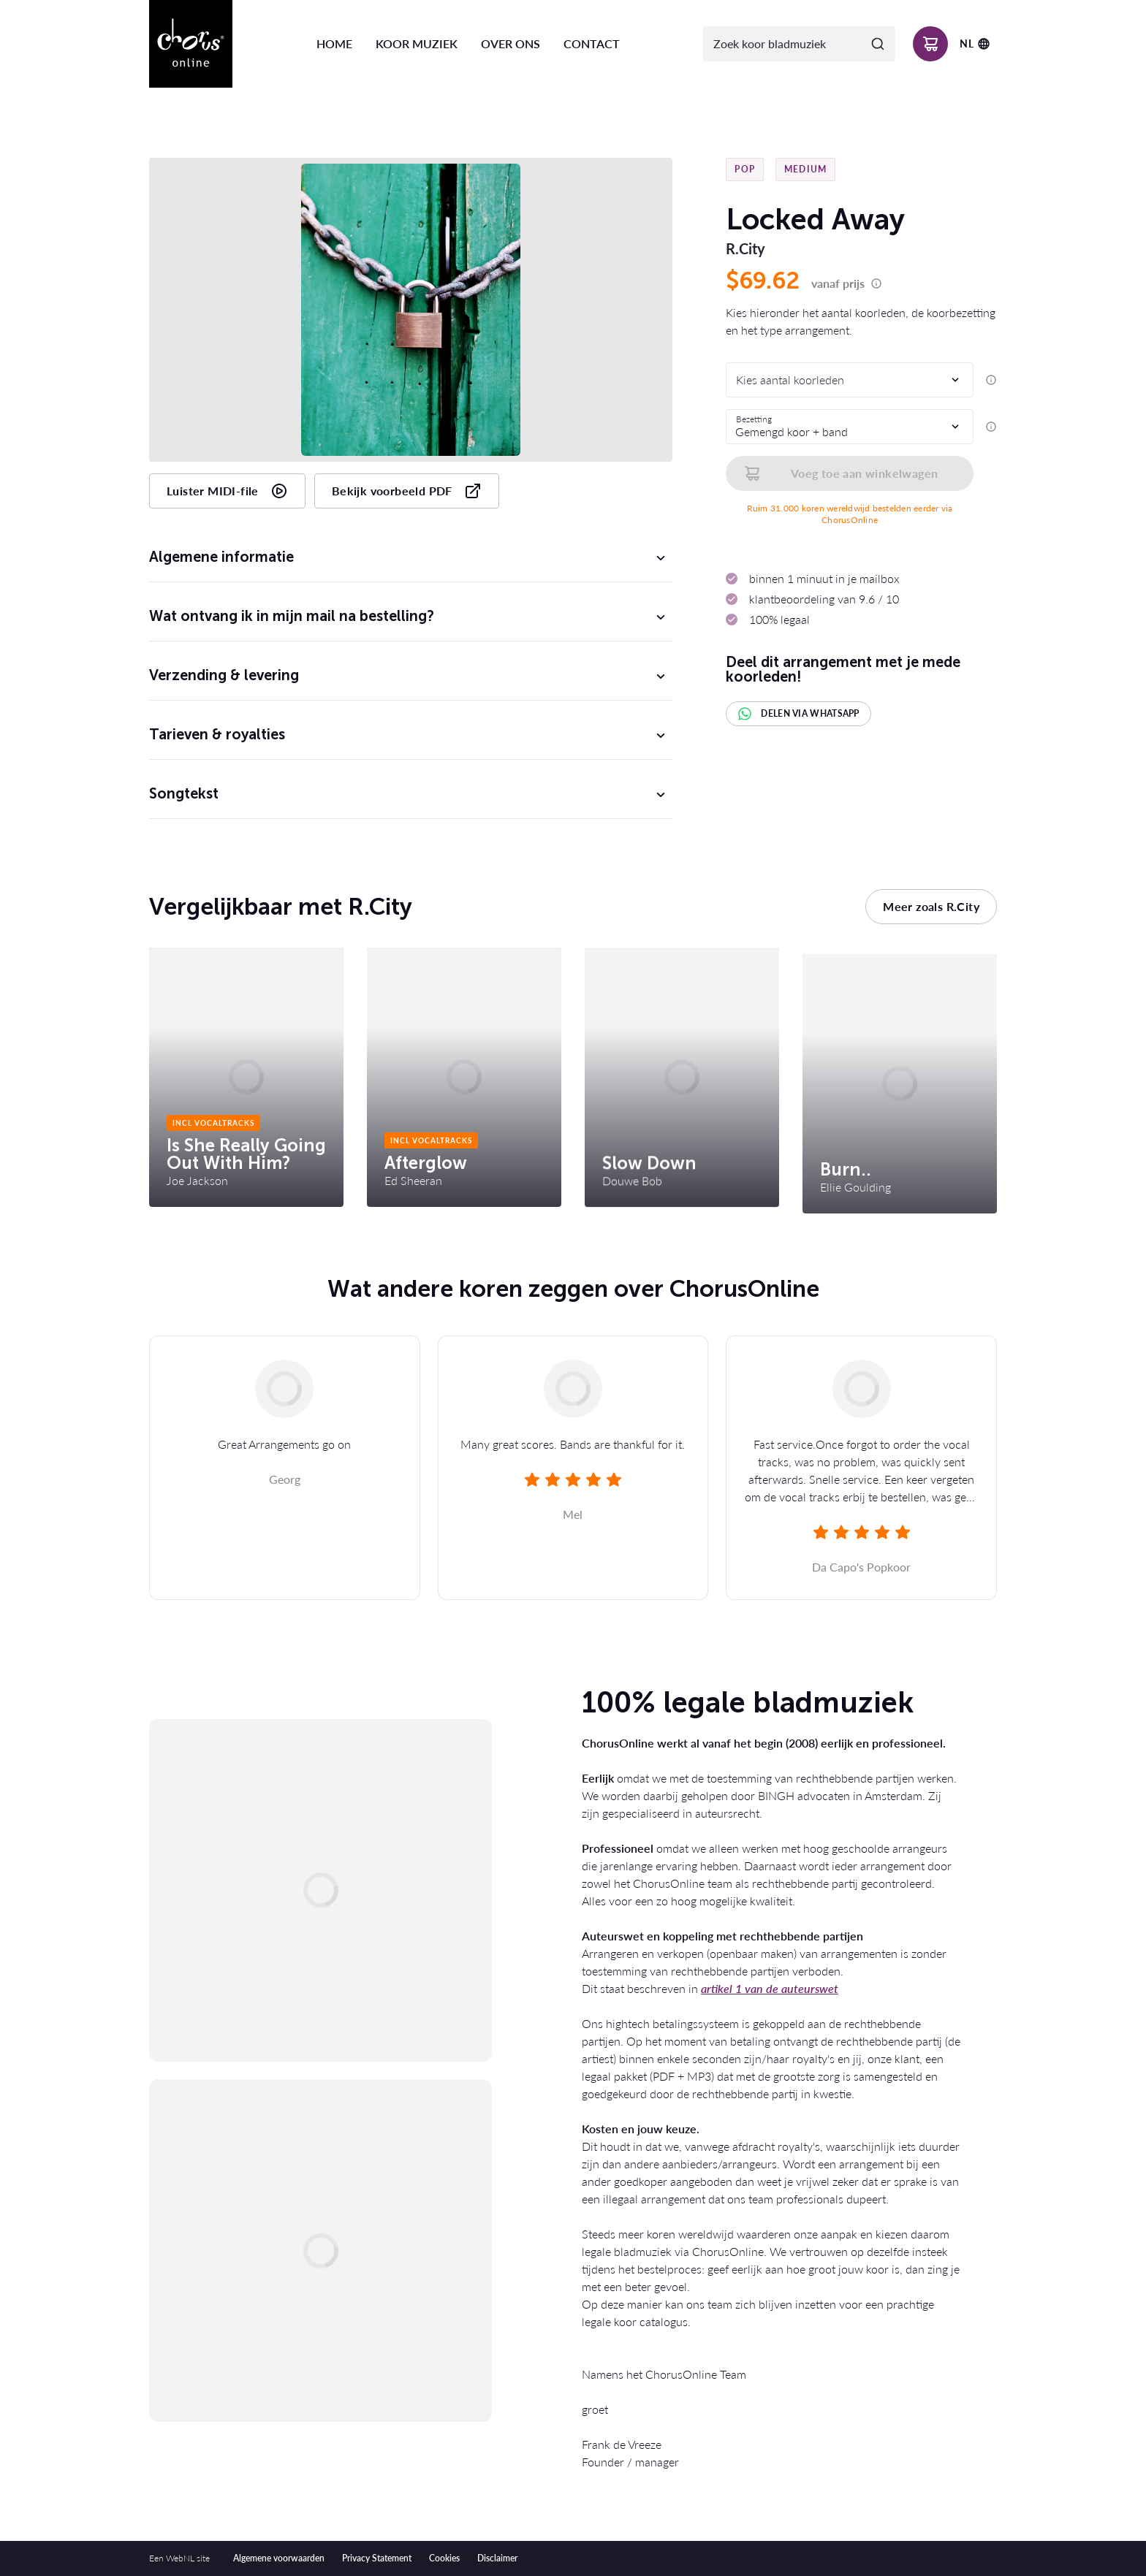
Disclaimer (497, 2558)
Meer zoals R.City (931, 906)
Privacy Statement (376, 2558)
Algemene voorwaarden (279, 2558)
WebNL (180, 2558)
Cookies (444, 2558)
